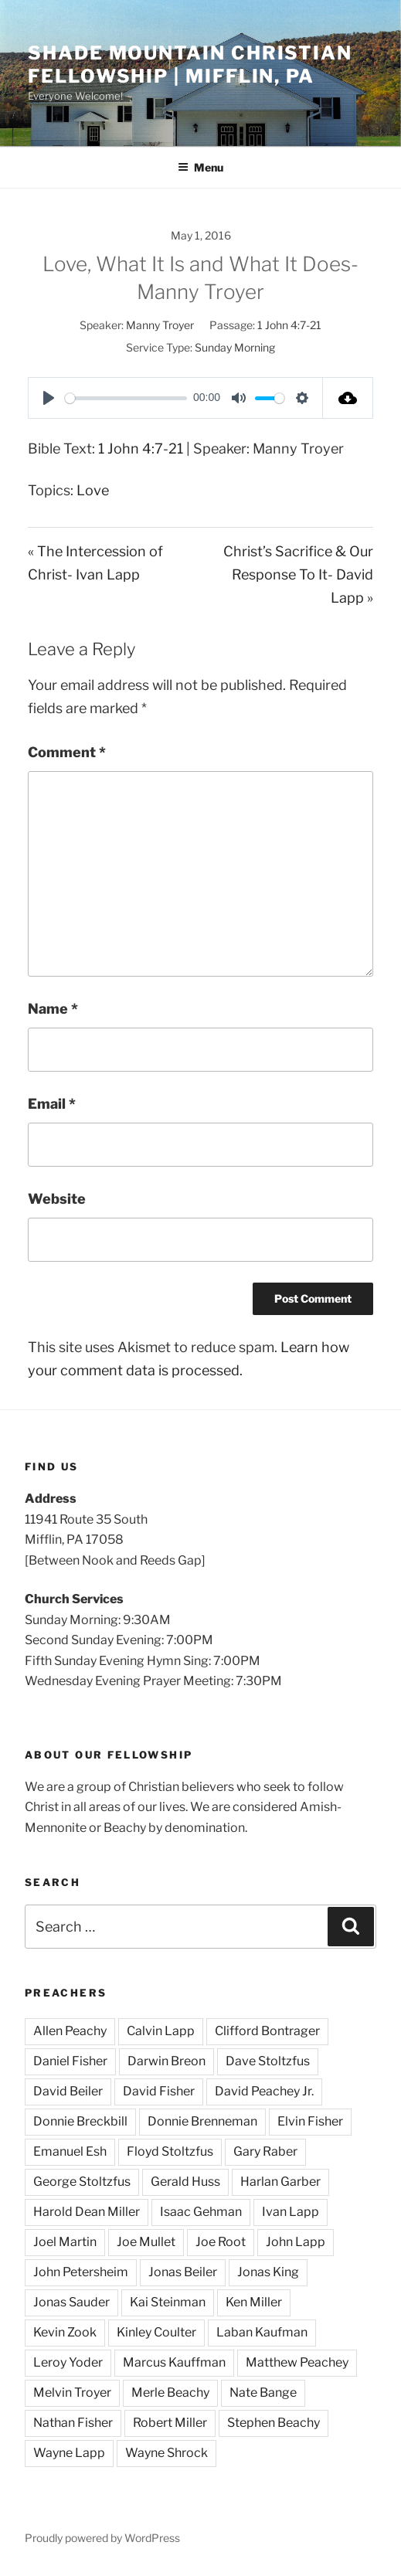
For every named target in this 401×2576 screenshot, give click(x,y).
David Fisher (159, 2091)
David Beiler (68, 2091)
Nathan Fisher (73, 2422)
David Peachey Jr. (264, 2091)
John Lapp (295, 2241)
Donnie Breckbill (80, 2121)
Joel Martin (65, 2241)
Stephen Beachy (273, 2422)
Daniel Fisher (70, 2061)
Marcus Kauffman (174, 2362)
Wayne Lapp (69, 2452)
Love (92, 490)
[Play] (48, 398)
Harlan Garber (280, 2181)
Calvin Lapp (161, 2031)
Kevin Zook (65, 2332)
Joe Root (220, 2241)
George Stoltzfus (82, 2181)
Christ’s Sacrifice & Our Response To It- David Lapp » (298, 574)
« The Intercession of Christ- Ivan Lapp (95, 563)
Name (53, 1009)
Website (57, 1199)
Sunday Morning (235, 347)
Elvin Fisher (310, 2121)
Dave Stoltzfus (268, 2061)
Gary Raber (265, 2151)
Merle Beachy (170, 2392)
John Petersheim (80, 2272)
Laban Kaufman (262, 2332)
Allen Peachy (70, 2031)
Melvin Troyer (72, 2392)
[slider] (126, 398)
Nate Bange (263, 2392)
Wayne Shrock (166, 2452)
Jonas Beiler (182, 2272)
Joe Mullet (146, 2241)
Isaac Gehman (201, 2211)
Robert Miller (170, 2422)
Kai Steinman (168, 2302)
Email (52, 1104)
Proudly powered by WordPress (102, 2537)
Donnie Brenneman (202, 2121)
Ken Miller (254, 2302)
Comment (67, 752)
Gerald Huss (185, 2181)
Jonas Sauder (71, 2302)
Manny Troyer (160, 324)
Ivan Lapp (290, 2211)
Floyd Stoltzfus (170, 2151)
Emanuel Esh (70, 2151)
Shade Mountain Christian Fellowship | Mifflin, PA (190, 64)
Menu (200, 167)
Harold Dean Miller (86, 2211)
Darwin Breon (166, 2061)
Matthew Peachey (297, 2362)
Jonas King (268, 2272)
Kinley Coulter (156, 2332)
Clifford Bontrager (267, 2031)
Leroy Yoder (68, 2362)
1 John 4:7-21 (289, 324)
